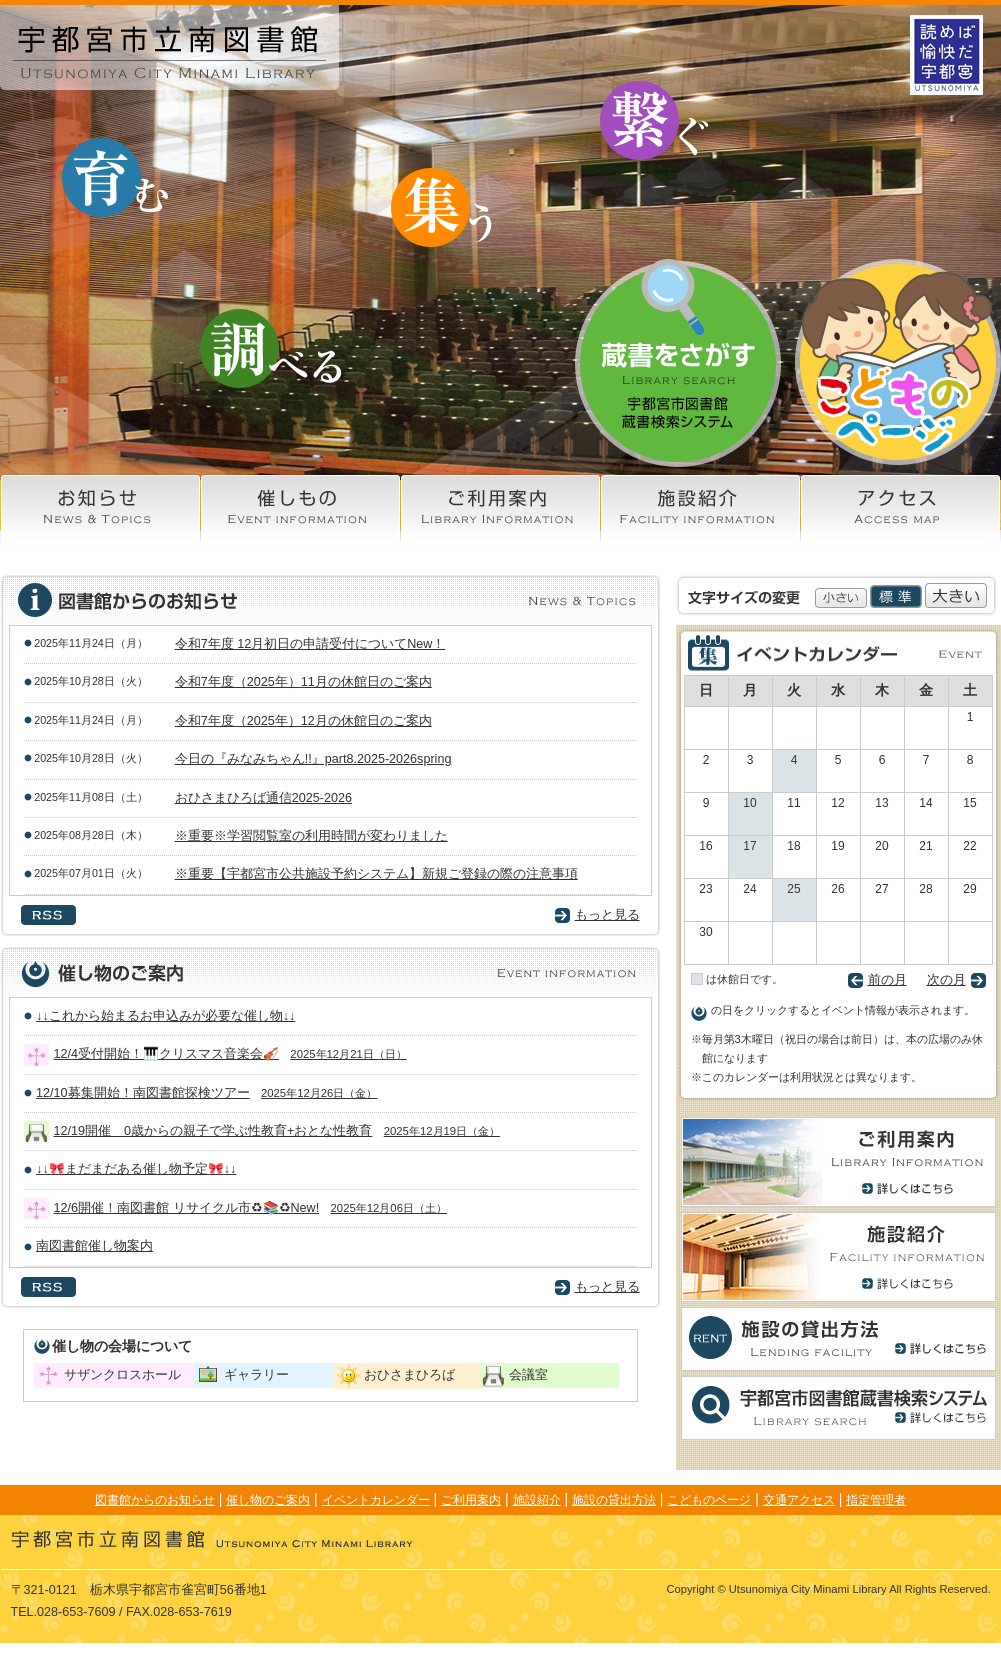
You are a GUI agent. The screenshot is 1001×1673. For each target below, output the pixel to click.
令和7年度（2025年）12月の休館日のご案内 (303, 721)
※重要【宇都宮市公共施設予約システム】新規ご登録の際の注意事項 (376, 874)
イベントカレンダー (376, 1500)
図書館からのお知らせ (155, 1500)
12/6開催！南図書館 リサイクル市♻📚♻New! (250, 1208)
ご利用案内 (471, 1500)
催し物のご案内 (268, 1500)
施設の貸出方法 (614, 1500)
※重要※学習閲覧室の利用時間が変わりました (311, 836)
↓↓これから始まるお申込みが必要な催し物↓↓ (171, 1016)
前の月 (887, 980)
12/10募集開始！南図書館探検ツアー (206, 1093)
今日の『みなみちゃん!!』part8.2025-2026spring (313, 759)
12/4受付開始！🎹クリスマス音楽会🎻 (230, 1054)
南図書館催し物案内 (100, 1246)
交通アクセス (799, 1500)
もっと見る (607, 915)
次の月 (946, 980)
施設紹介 (537, 1500)
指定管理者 (876, 1500)
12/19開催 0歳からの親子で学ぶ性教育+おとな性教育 (277, 1131)
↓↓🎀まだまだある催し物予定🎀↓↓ (142, 1169)
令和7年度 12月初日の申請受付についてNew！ (310, 644)
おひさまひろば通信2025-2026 (263, 798)
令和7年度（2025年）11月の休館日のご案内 (303, 682)
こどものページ (709, 1500)
